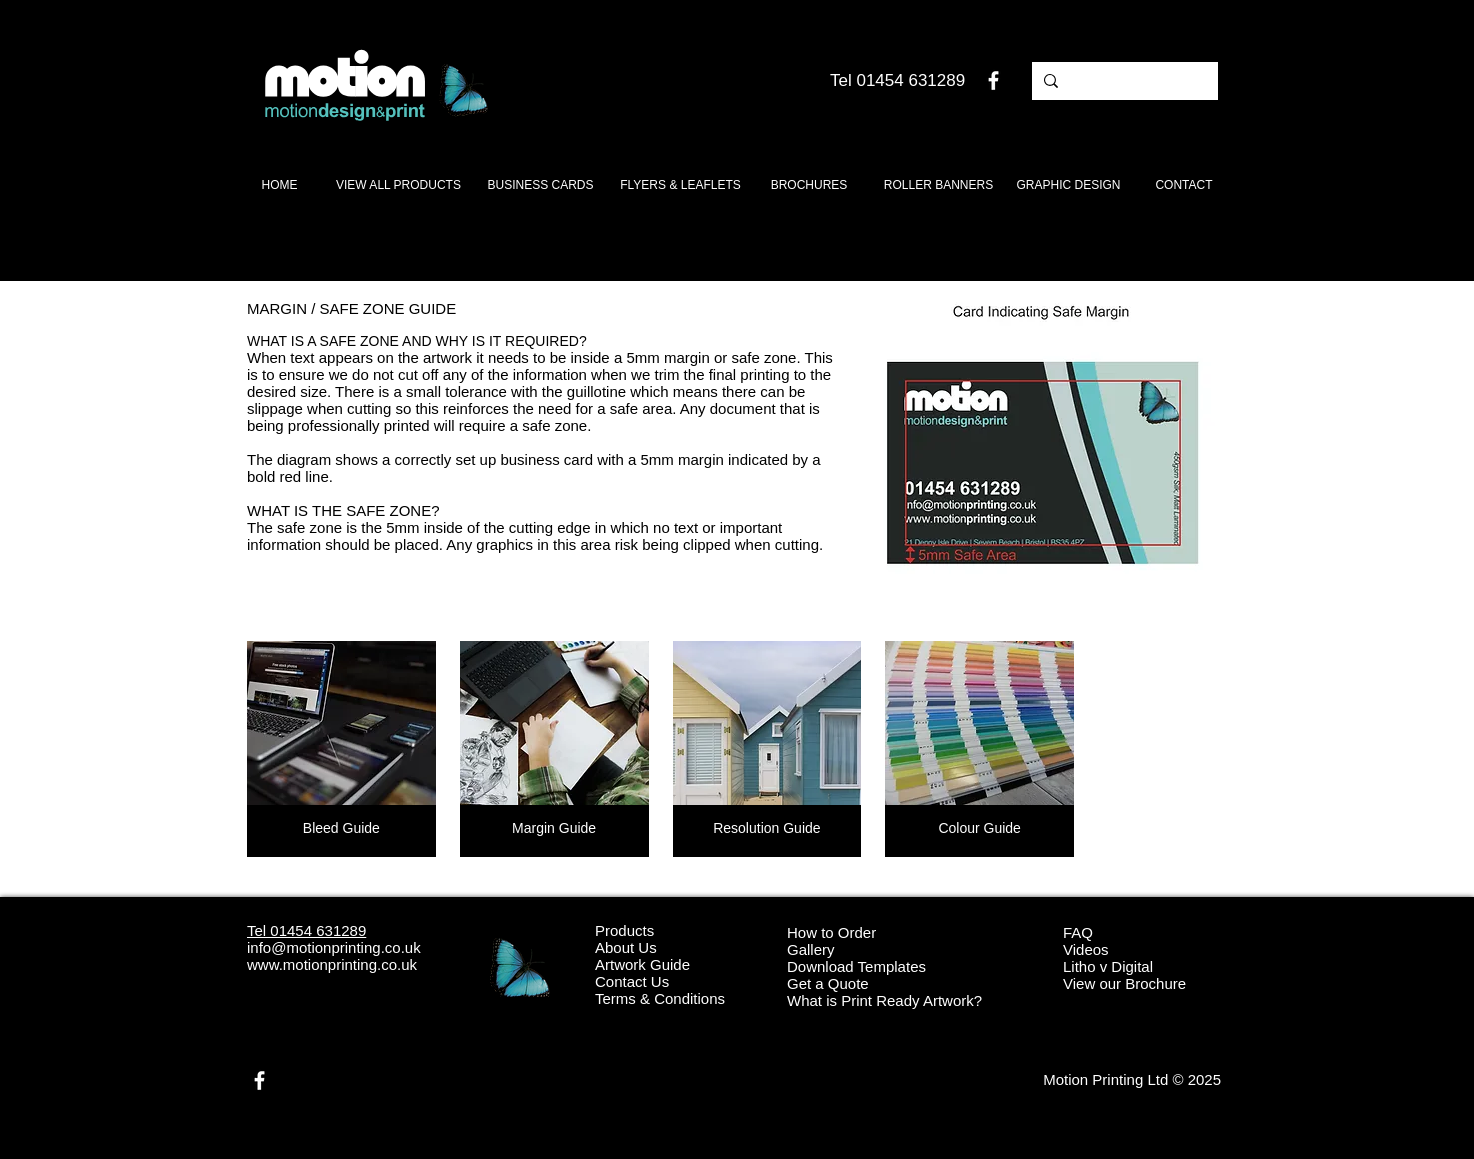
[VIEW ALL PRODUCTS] (398, 185)
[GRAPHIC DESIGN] (1068, 185)
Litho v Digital (1108, 966)
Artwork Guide (642, 964)
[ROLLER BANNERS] (938, 185)
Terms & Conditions (660, 998)
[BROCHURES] (809, 185)
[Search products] (1123, 81)
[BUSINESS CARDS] (540, 185)
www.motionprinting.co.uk (332, 964)
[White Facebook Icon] (993, 80)
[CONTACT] (1184, 185)
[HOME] (279, 185)
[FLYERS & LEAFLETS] (680, 185)
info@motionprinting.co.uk (334, 947)
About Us (626, 947)
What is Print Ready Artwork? (884, 1000)
